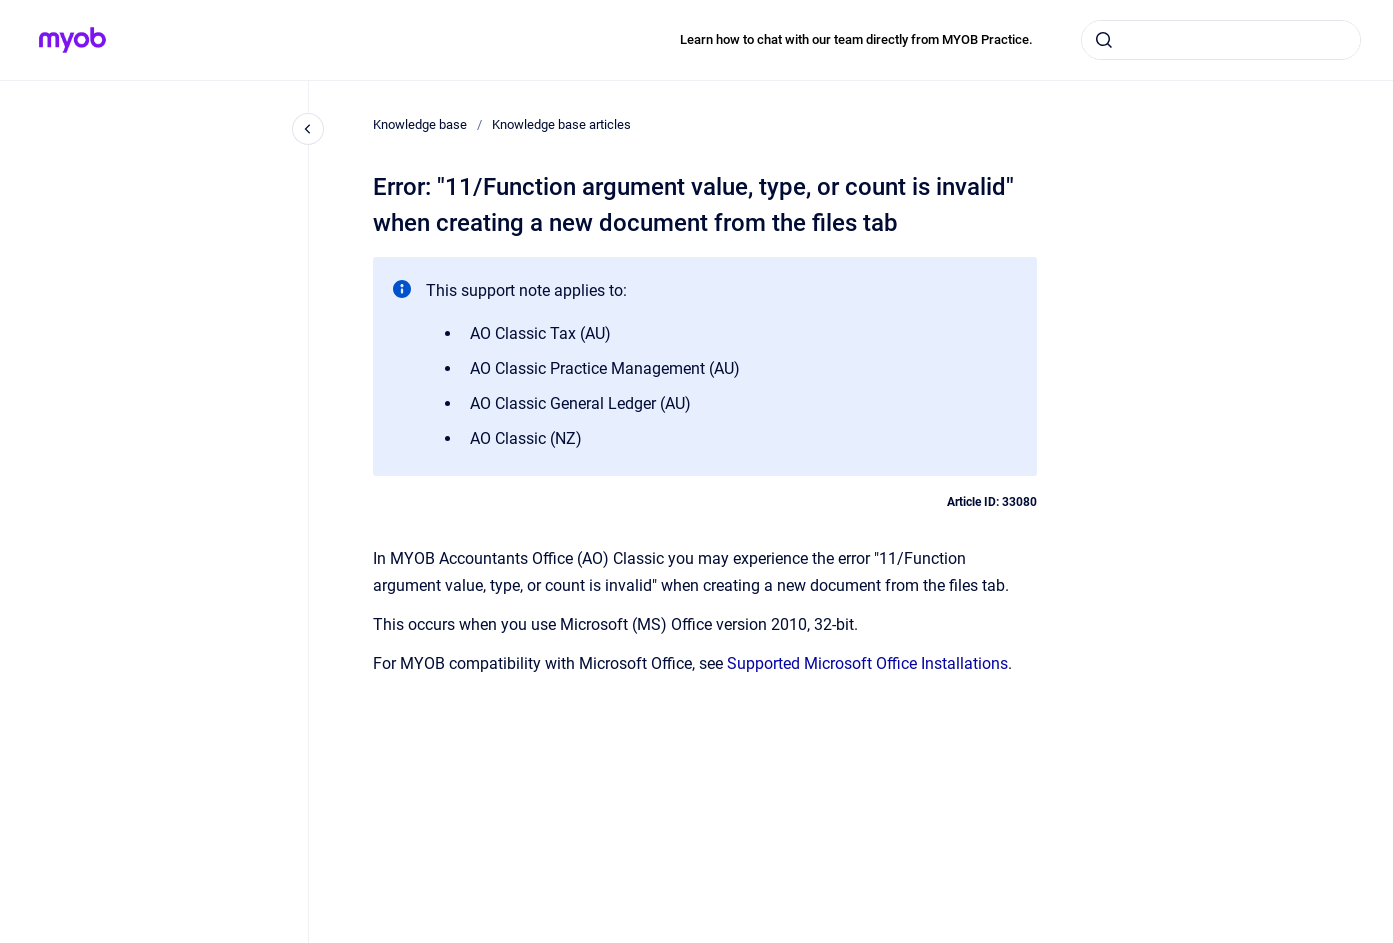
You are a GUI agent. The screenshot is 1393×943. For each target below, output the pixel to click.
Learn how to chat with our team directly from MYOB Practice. (856, 39)
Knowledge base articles (561, 124)
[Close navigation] (308, 129)
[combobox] (1221, 40)
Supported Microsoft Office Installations (867, 663)
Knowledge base (420, 124)
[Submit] (1104, 40)
